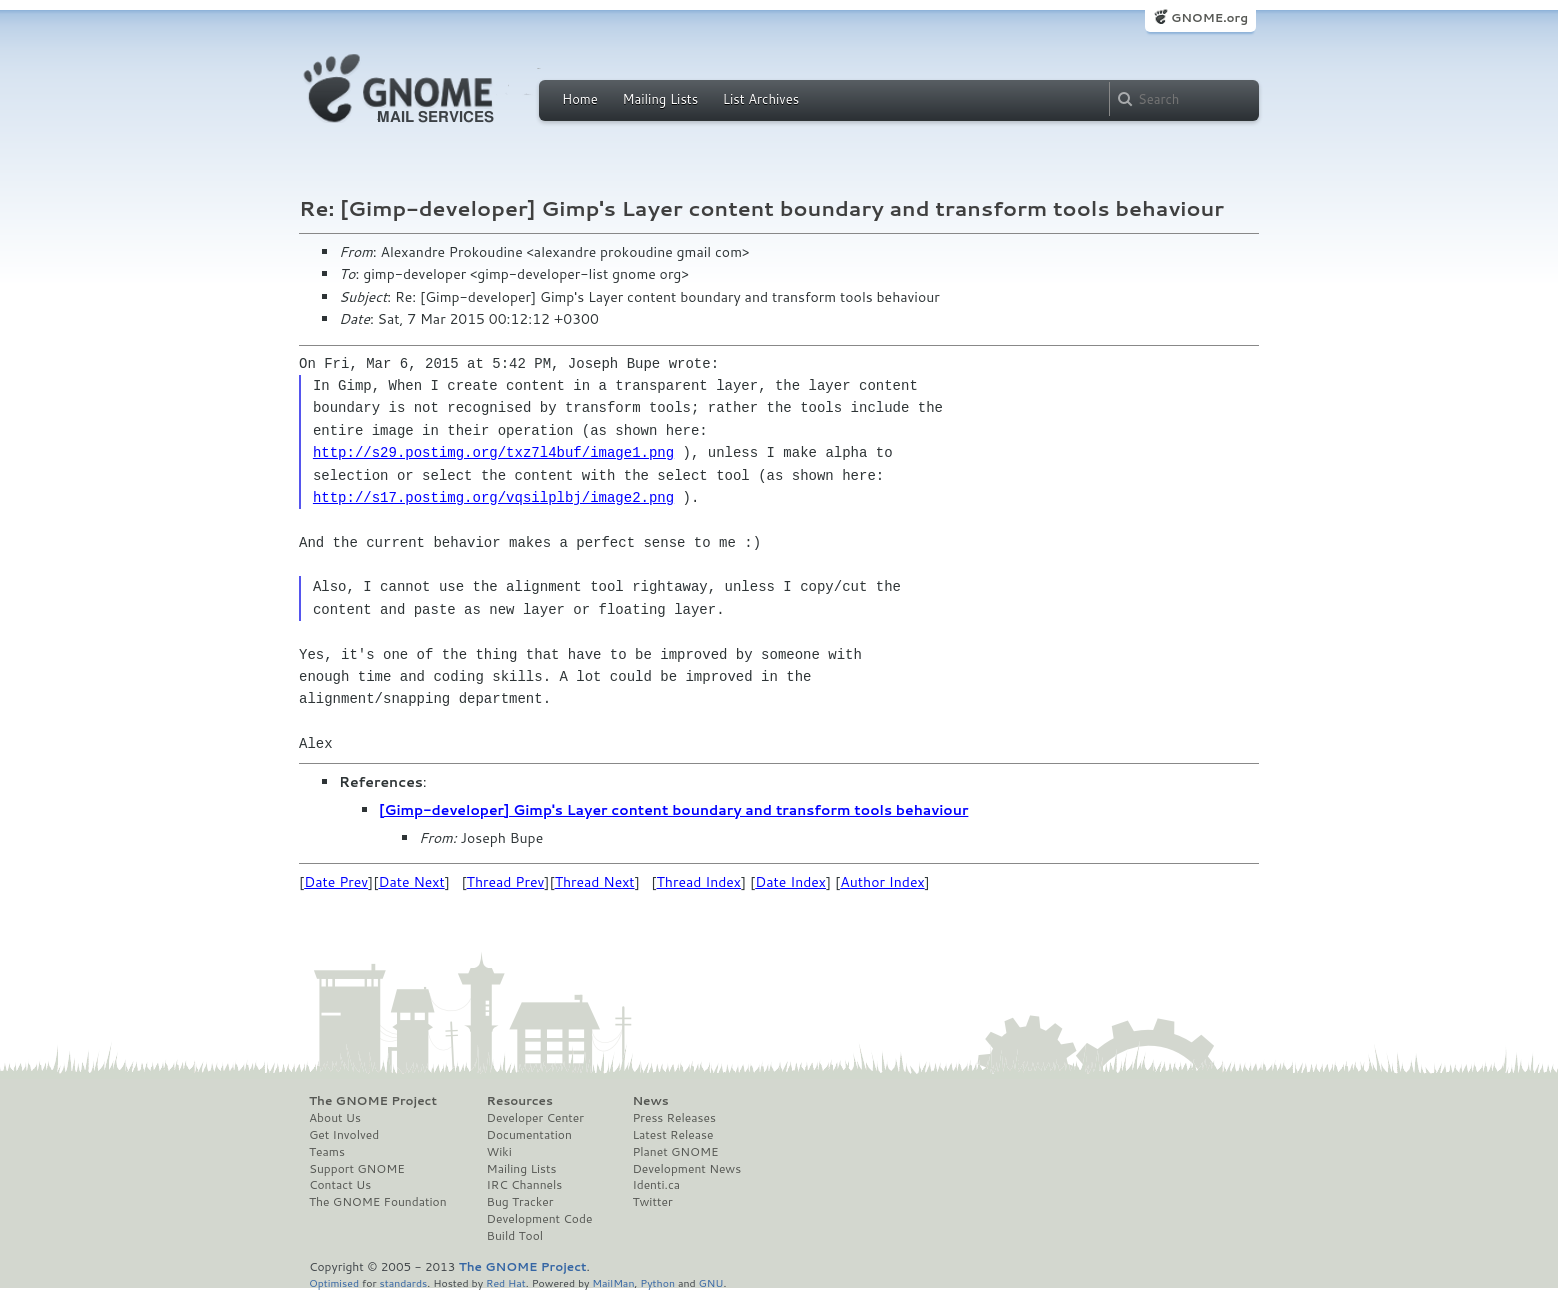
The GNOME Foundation (378, 1202)
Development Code (540, 1219)
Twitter (652, 1202)
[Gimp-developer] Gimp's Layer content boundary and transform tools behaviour (673, 810)
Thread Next (595, 882)
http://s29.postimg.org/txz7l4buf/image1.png (493, 452)
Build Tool (515, 1236)
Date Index (790, 882)
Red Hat (506, 1282)
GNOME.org (1209, 17)
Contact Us (340, 1185)
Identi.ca (656, 1185)
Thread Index (699, 882)
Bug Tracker (520, 1202)
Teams (327, 1152)
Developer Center (535, 1118)
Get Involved (344, 1135)
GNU (711, 1282)
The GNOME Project (373, 1101)
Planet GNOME (675, 1152)
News (650, 1101)
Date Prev (336, 882)
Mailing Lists (660, 99)
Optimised (334, 1282)
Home (580, 99)
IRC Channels (525, 1185)
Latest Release (672, 1135)
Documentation (529, 1135)
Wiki (499, 1152)
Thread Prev (506, 882)
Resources (520, 1101)
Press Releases (673, 1118)
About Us (335, 1118)
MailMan (613, 1282)
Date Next (411, 882)
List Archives (761, 99)
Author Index (882, 882)
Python (657, 1282)
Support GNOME (357, 1169)
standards (403, 1282)
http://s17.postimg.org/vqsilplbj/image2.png (493, 497)
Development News (686, 1169)
